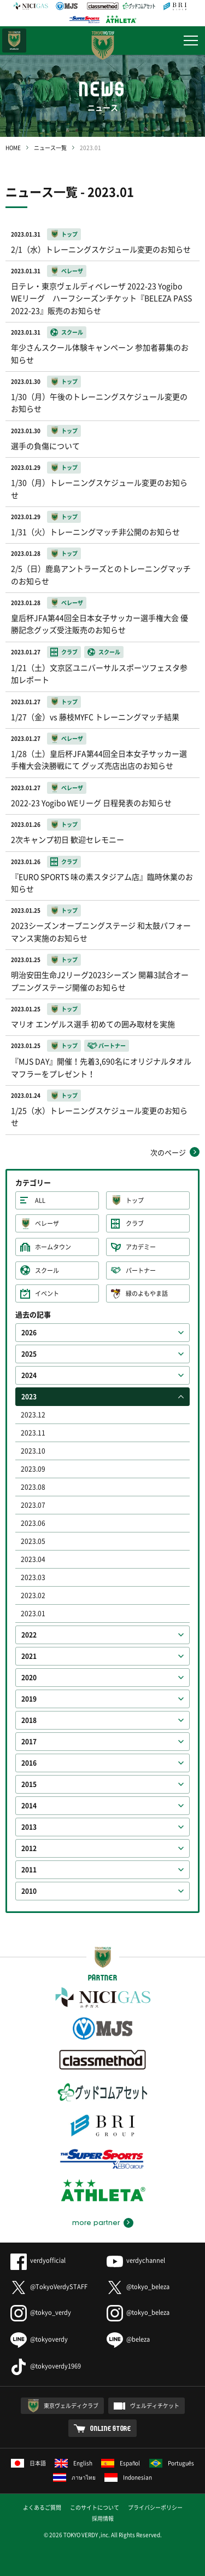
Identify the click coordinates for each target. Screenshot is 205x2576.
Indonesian (128, 2477)
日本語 (28, 2463)
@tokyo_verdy (40, 2312)
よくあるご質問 (42, 2507)
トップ (135, 1200)
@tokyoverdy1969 (45, 2366)
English (73, 2463)
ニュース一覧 (50, 147)
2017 (29, 1742)
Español (120, 2463)
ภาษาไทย (74, 2477)
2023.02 (33, 1595)
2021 (29, 1656)
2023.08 (33, 1487)
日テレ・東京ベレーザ (14, 40)
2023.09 (33, 1469)
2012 (29, 1848)
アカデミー (141, 1247)
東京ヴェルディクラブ (71, 2405)
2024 (29, 1375)
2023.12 (33, 1415)
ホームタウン (53, 1247)
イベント (47, 1293)
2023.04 (33, 1559)
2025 (29, 1354)
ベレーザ (47, 1223)
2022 (29, 1635)
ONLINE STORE (110, 2428)
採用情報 (103, 2518)
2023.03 (33, 1577)
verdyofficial (38, 2260)
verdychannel (136, 2260)
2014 (29, 1806)
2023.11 (33, 1433)
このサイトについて (94, 2507)
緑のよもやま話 (147, 1293)
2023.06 (33, 1523)
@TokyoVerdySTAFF (48, 2286)
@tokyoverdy (39, 2339)
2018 (29, 1720)
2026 (29, 1333)
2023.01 (33, 1613)
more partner (96, 2223)
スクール (47, 1270)
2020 (29, 1677)
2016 (29, 1763)
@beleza (128, 2339)
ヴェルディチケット (154, 2405)
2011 (29, 1870)
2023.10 (33, 1451)
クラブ (135, 1223)
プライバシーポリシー (155, 2507)
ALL (40, 1200)
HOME (13, 147)
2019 (29, 1699)
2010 (29, 1891)
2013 (29, 1827)
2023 (29, 1397)
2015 (29, 1784)
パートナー (141, 1270)
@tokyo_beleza (138, 2286)
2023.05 (33, 1541)
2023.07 (33, 1505)
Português (172, 2463)
